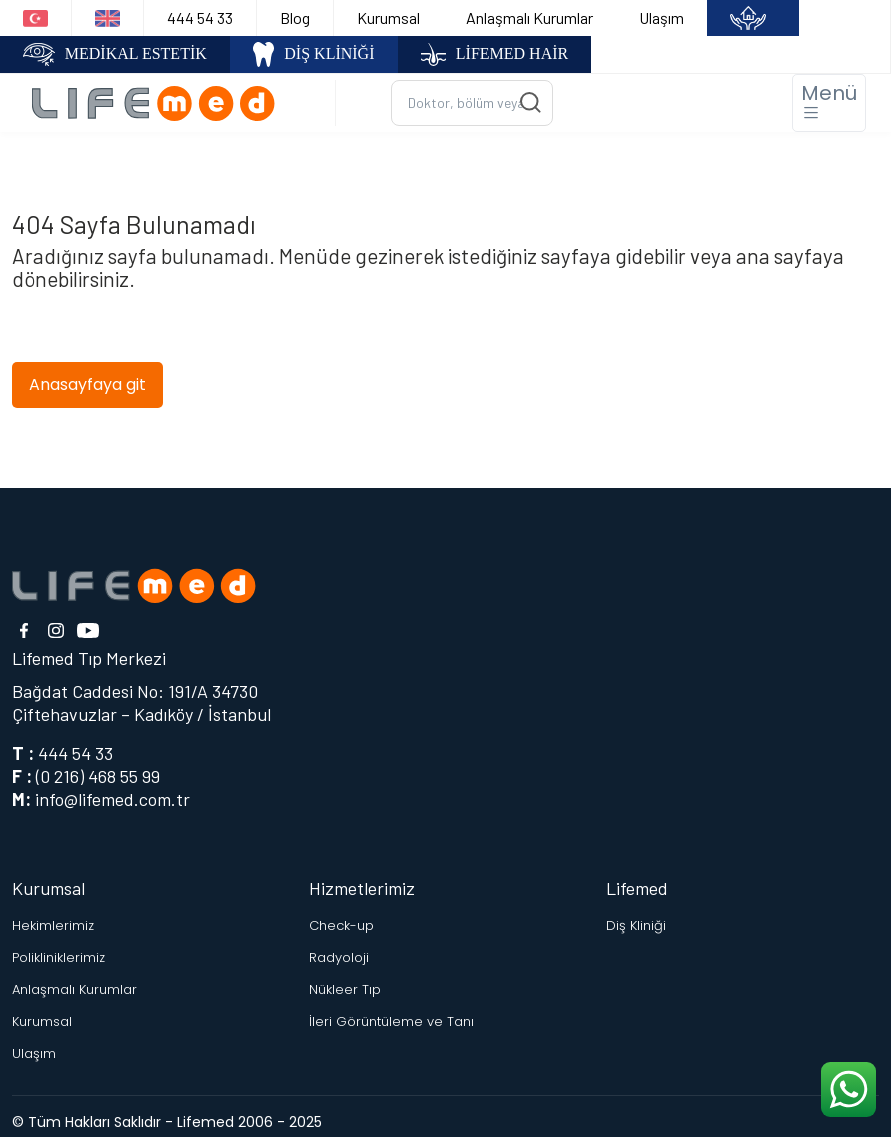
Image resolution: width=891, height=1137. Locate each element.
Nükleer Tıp (345, 989)
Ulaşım (661, 17)
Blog (295, 17)
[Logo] (160, 102)
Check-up (341, 925)
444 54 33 (200, 17)
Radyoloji (339, 957)
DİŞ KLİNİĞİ (314, 54)
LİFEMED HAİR (495, 54)
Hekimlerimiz (53, 925)
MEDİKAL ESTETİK (115, 54)
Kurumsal (388, 17)
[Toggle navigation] (829, 103)
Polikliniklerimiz (58, 957)
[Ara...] (472, 103)
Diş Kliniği (636, 925)
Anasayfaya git (87, 384)
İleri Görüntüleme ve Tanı (391, 1021)
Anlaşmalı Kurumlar (529, 17)
